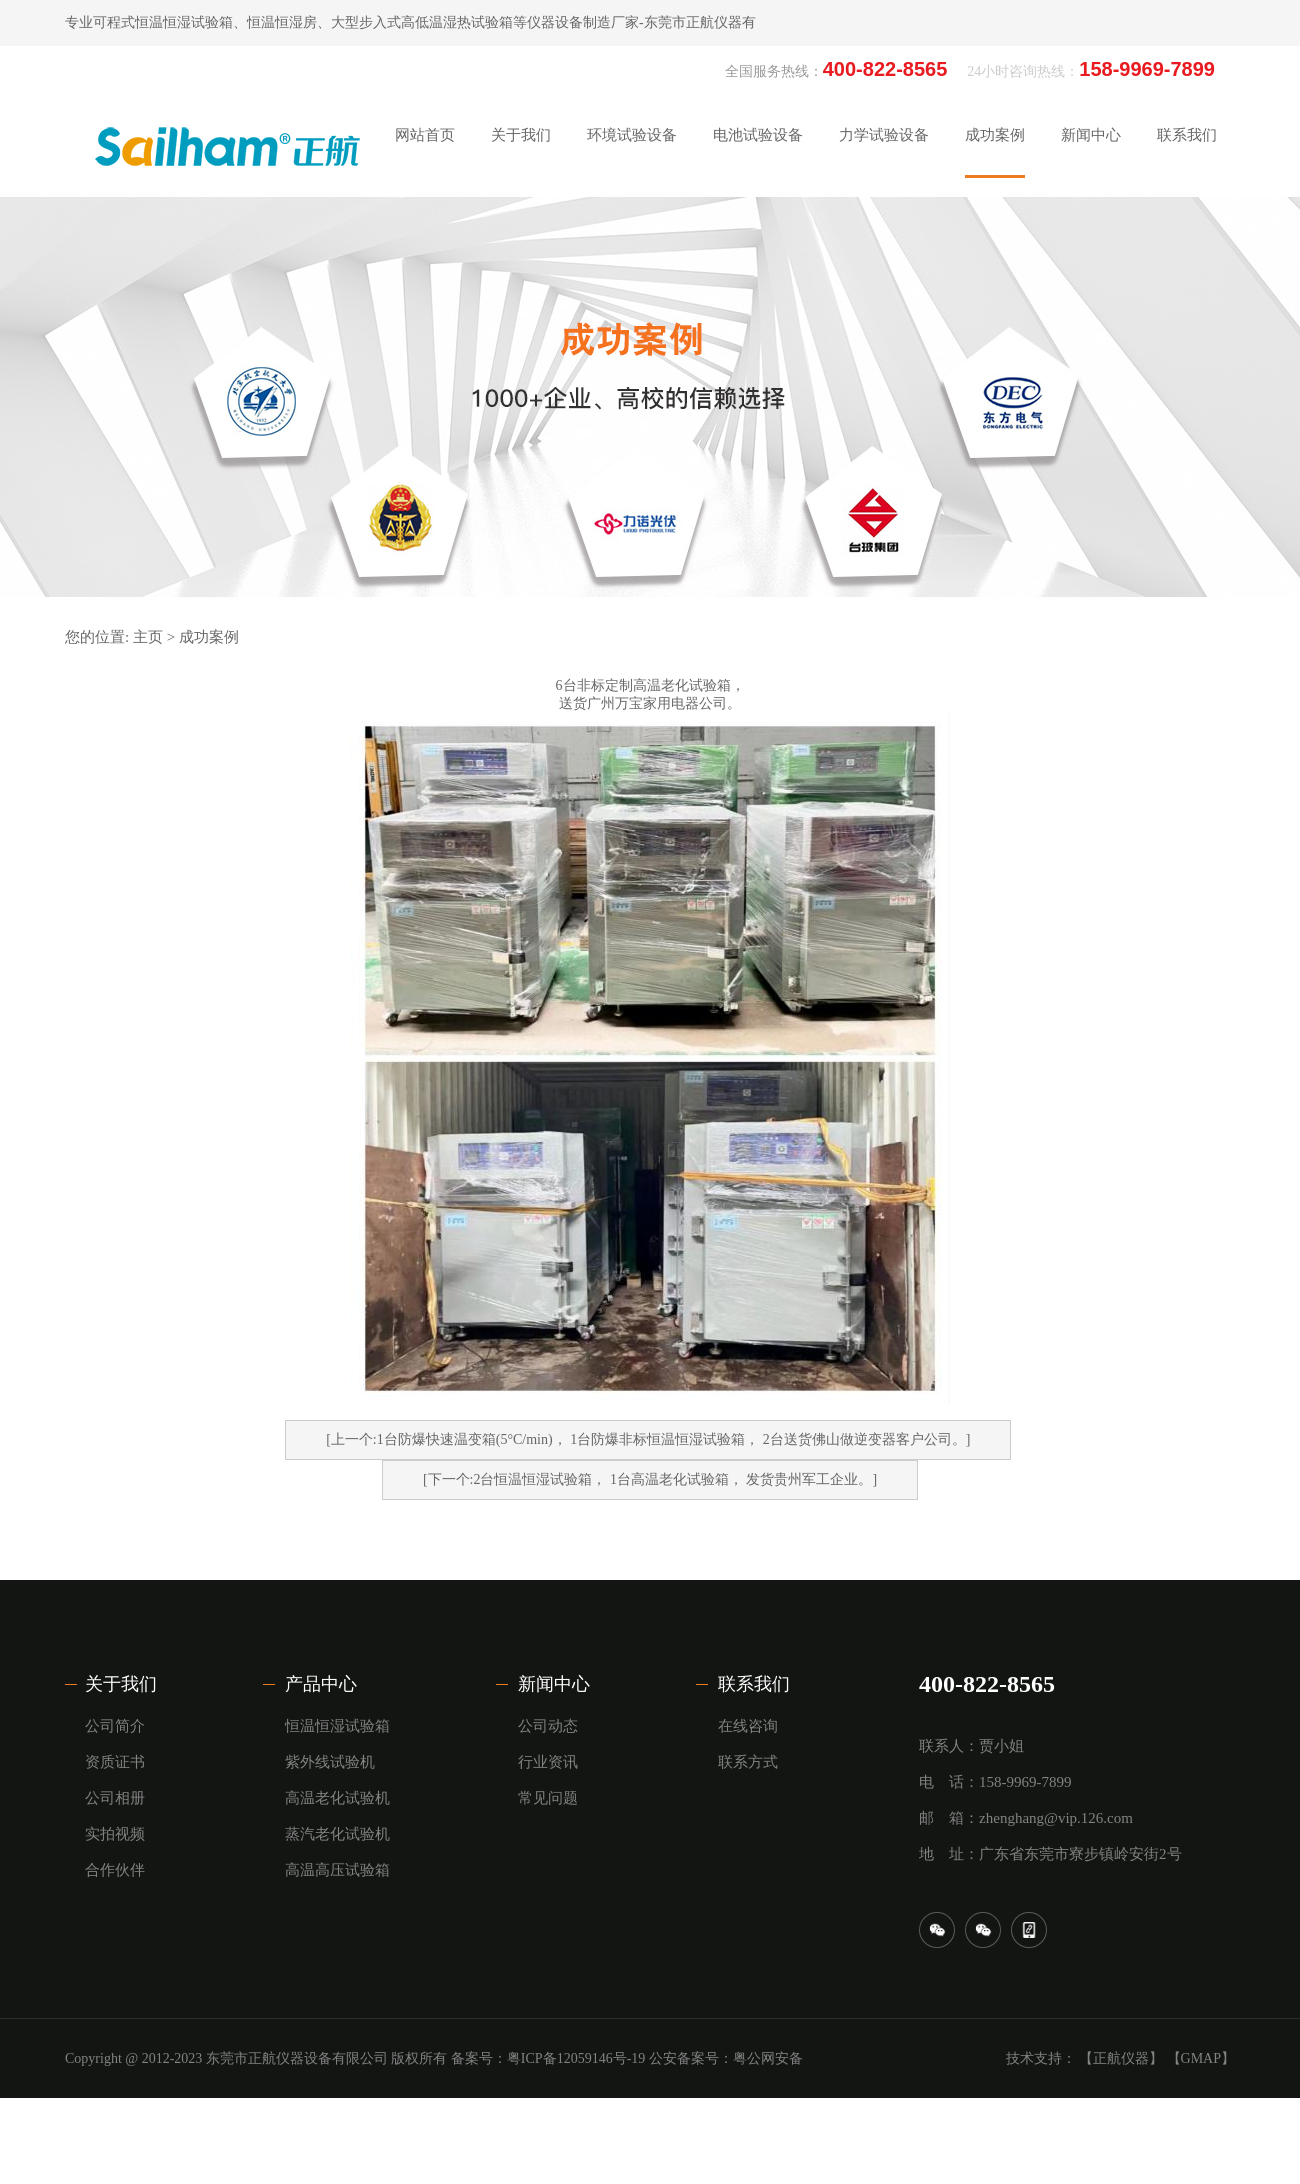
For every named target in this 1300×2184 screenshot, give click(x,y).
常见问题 (548, 1798)
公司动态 (548, 1726)
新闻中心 (554, 1684)
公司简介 (115, 1726)
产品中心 (321, 1684)
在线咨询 (748, 1726)
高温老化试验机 (337, 1798)
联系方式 (748, 1762)
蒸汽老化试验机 (337, 1834)
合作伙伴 (115, 1870)
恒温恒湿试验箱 (337, 1726)
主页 (148, 637)
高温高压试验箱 (337, 1870)
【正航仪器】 (1121, 2058)
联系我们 (754, 1684)
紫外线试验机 (330, 1762)
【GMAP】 (1201, 2058)
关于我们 (121, 1684)
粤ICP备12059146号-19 (576, 2058)
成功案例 (209, 637)
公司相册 (115, 1798)
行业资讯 (548, 1762)
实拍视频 (115, 1834)
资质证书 (115, 1762)
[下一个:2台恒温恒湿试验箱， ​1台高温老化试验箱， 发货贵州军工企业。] (650, 1479)
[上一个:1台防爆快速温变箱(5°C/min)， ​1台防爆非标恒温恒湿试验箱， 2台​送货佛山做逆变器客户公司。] (648, 1439)
